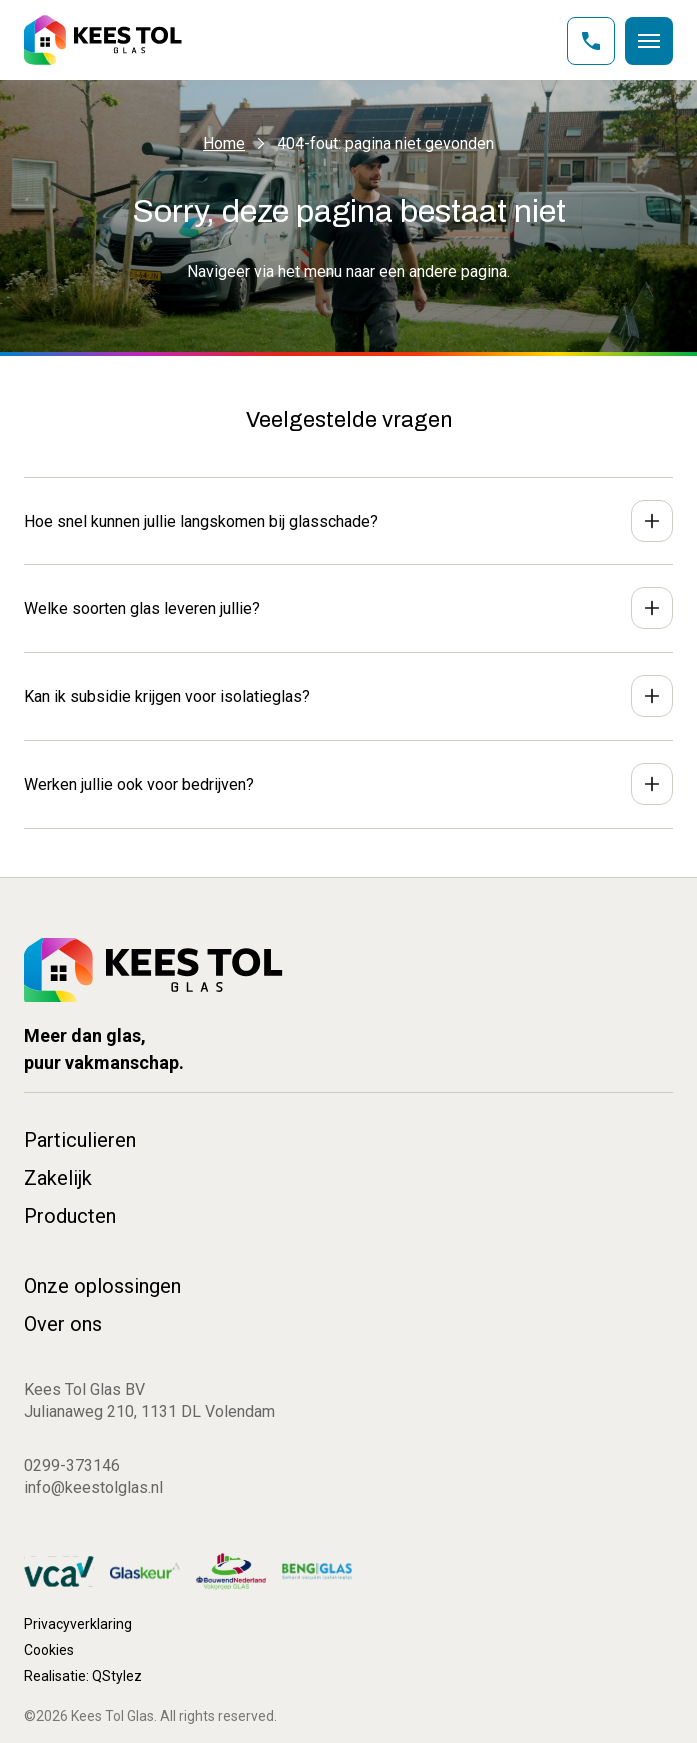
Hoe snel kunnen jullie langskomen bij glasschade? (201, 521)
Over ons (63, 1324)
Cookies (49, 1650)
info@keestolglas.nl (93, 1487)
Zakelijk (58, 1178)
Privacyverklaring (78, 1624)
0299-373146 (72, 1465)
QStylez (117, 1676)
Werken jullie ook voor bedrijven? (139, 784)
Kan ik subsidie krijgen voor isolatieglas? (167, 696)
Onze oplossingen (102, 1286)
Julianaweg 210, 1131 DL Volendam (149, 1411)
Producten (70, 1216)
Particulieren (80, 1140)
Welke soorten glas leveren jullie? (142, 608)
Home (224, 143)
